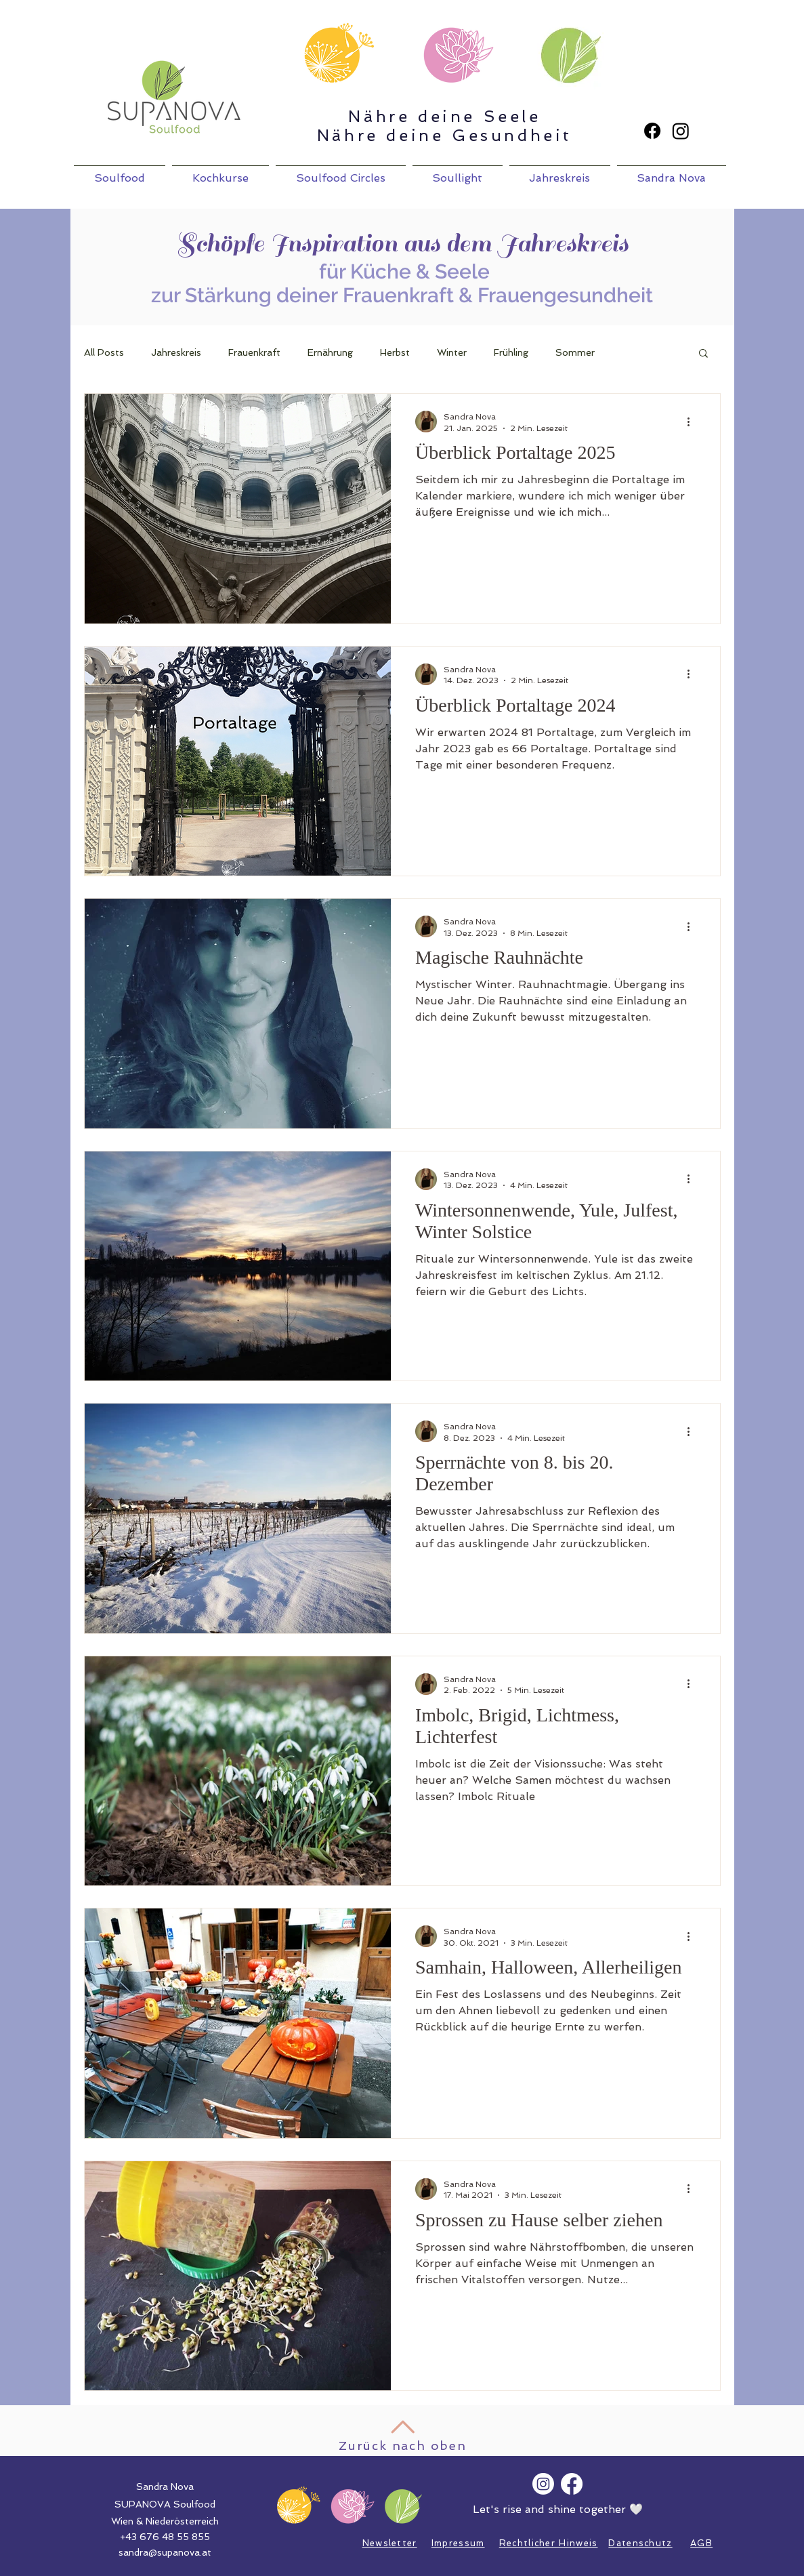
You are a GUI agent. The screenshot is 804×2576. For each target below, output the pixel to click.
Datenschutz (640, 2543)
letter (403, 2543)
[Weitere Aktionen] (693, 421)
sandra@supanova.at (165, 2552)
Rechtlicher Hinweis (548, 2543)
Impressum (458, 2543)
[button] (703, 354)
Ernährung (330, 352)
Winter (452, 352)
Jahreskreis (176, 352)
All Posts (104, 352)
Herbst (395, 352)
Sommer (575, 352)
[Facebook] (652, 131)
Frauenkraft (254, 352)
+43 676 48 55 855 (165, 2536)
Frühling (511, 352)
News (375, 2543)
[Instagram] (681, 131)
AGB (701, 2543)
